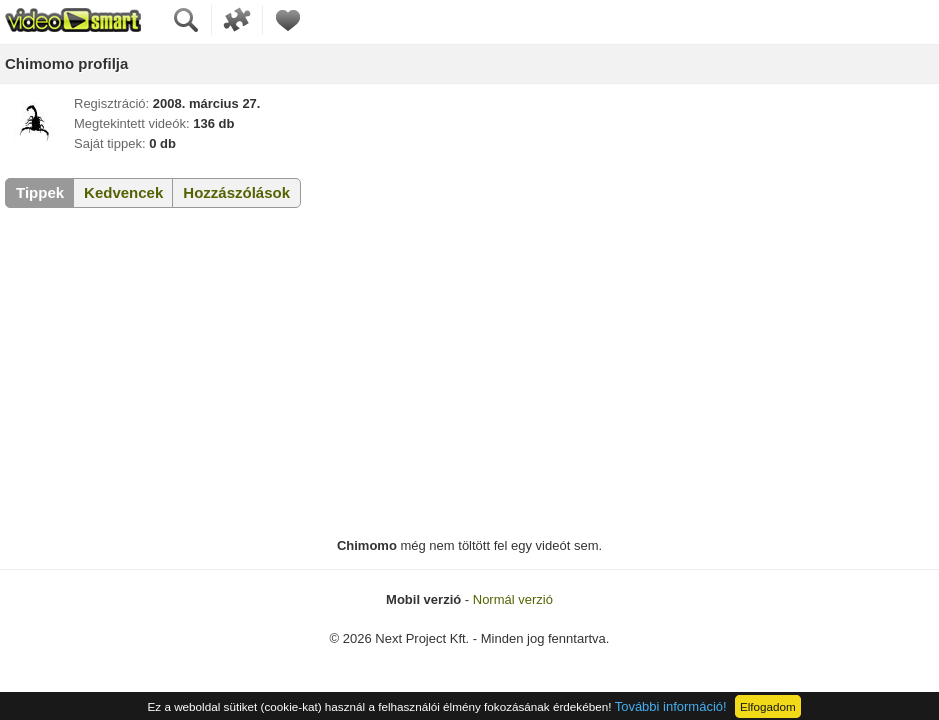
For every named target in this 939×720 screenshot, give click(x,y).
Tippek (40, 192)
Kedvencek (123, 192)
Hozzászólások (236, 192)
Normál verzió (513, 599)
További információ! (671, 706)
